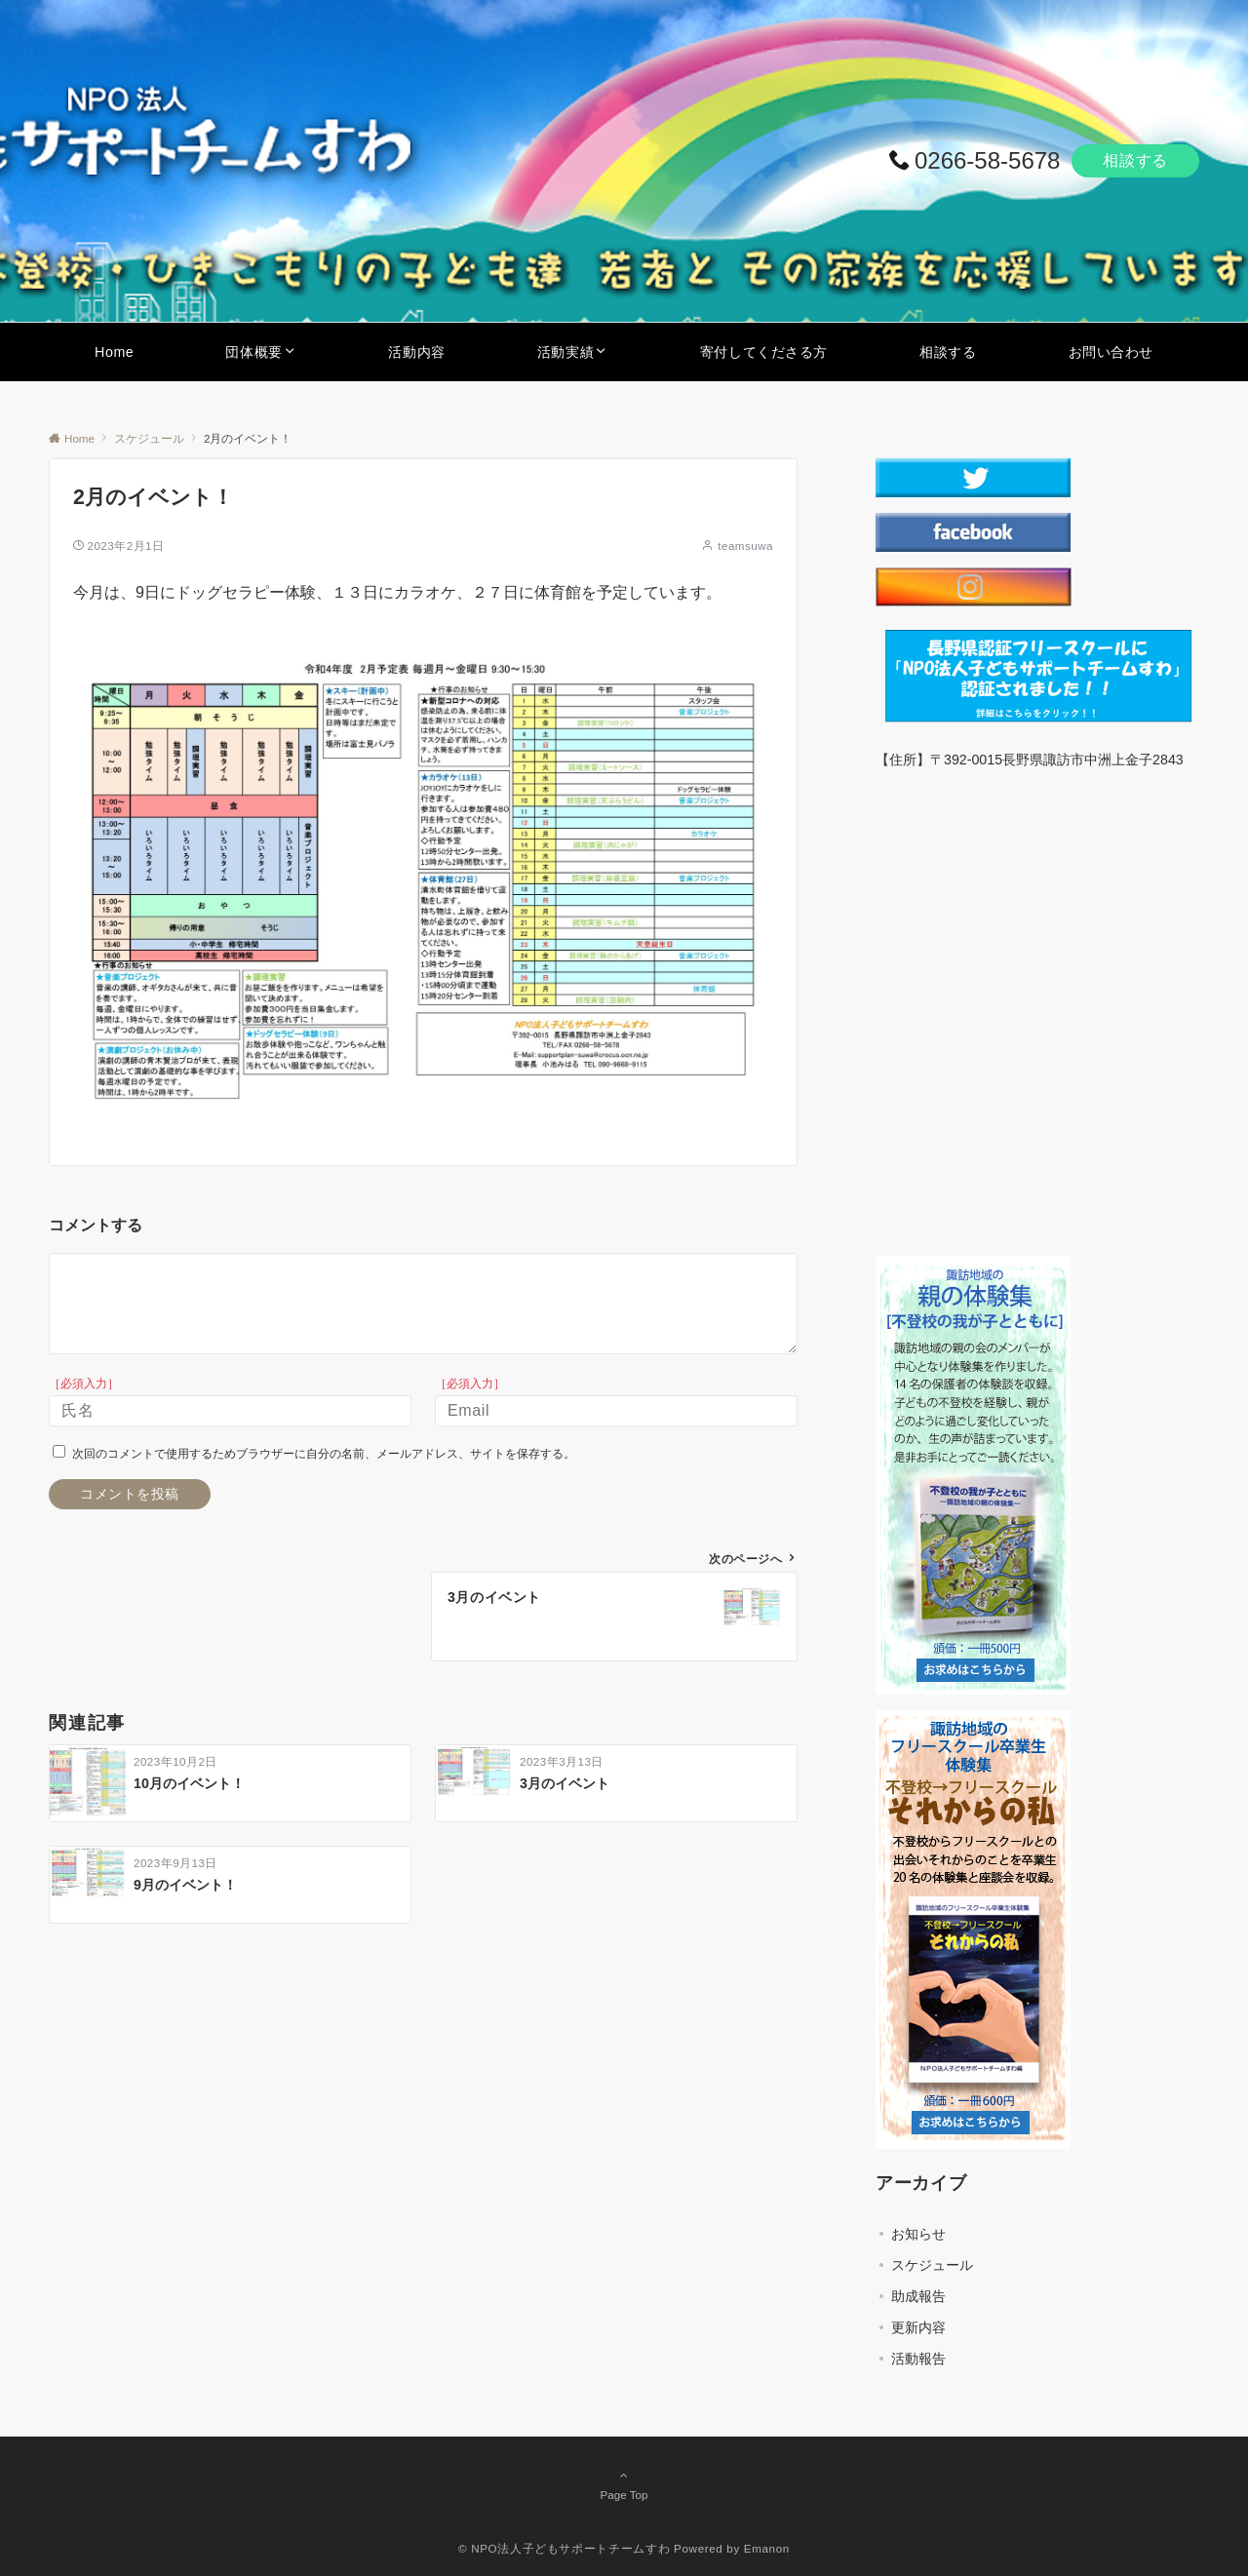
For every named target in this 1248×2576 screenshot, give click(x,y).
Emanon (767, 2548)
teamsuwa (745, 545)
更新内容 (918, 2327)
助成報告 (918, 2296)
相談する (1135, 160)
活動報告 (918, 2358)
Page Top (624, 2484)
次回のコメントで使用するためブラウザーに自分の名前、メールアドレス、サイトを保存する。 (323, 1453)
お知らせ (918, 2234)
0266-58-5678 (987, 160)
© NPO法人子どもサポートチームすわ (564, 2548)
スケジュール (932, 2265)
